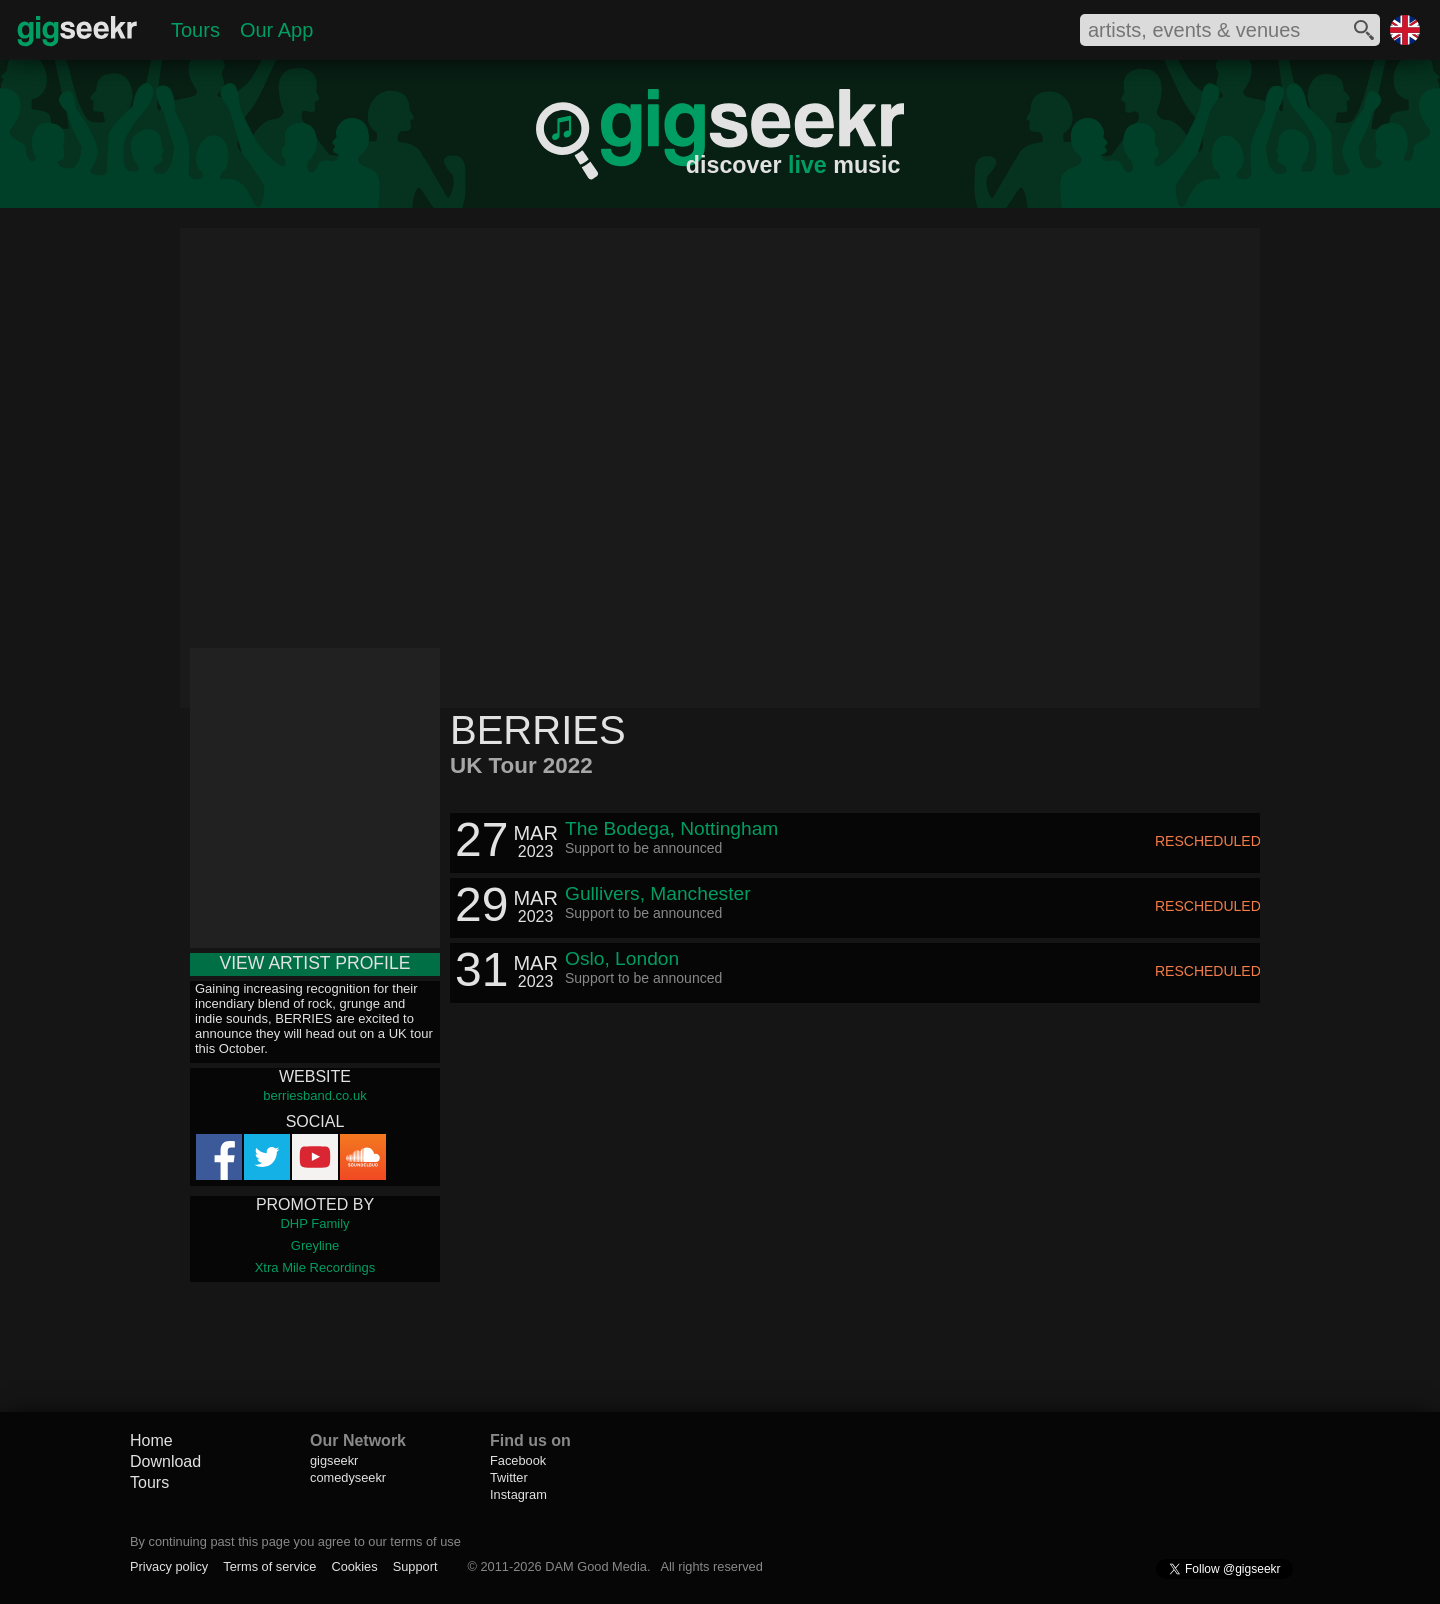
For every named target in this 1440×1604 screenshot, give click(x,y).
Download (165, 1461)
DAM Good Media (596, 1566)
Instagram (518, 1494)
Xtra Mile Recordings (315, 1267)
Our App (276, 30)
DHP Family (314, 1223)
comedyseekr (348, 1477)
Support (415, 1566)
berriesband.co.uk (314, 1095)
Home (151, 1440)
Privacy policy (169, 1566)
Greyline (315, 1245)
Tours (195, 30)
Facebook (518, 1460)
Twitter (509, 1477)
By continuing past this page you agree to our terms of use (295, 1541)
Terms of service (269, 1566)
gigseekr (334, 1460)
